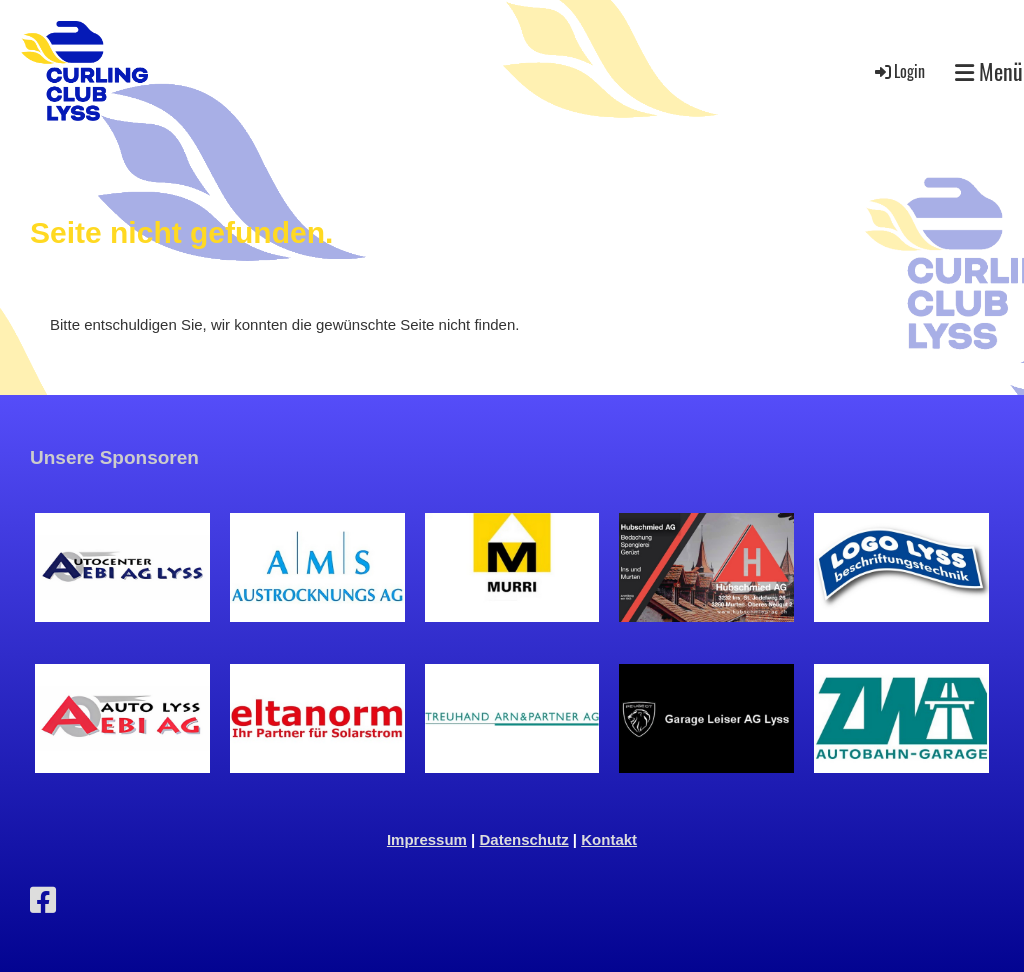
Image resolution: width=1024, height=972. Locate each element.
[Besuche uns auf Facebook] (43, 900)
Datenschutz (524, 839)
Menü (989, 71)
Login (898, 71)
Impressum (427, 839)
